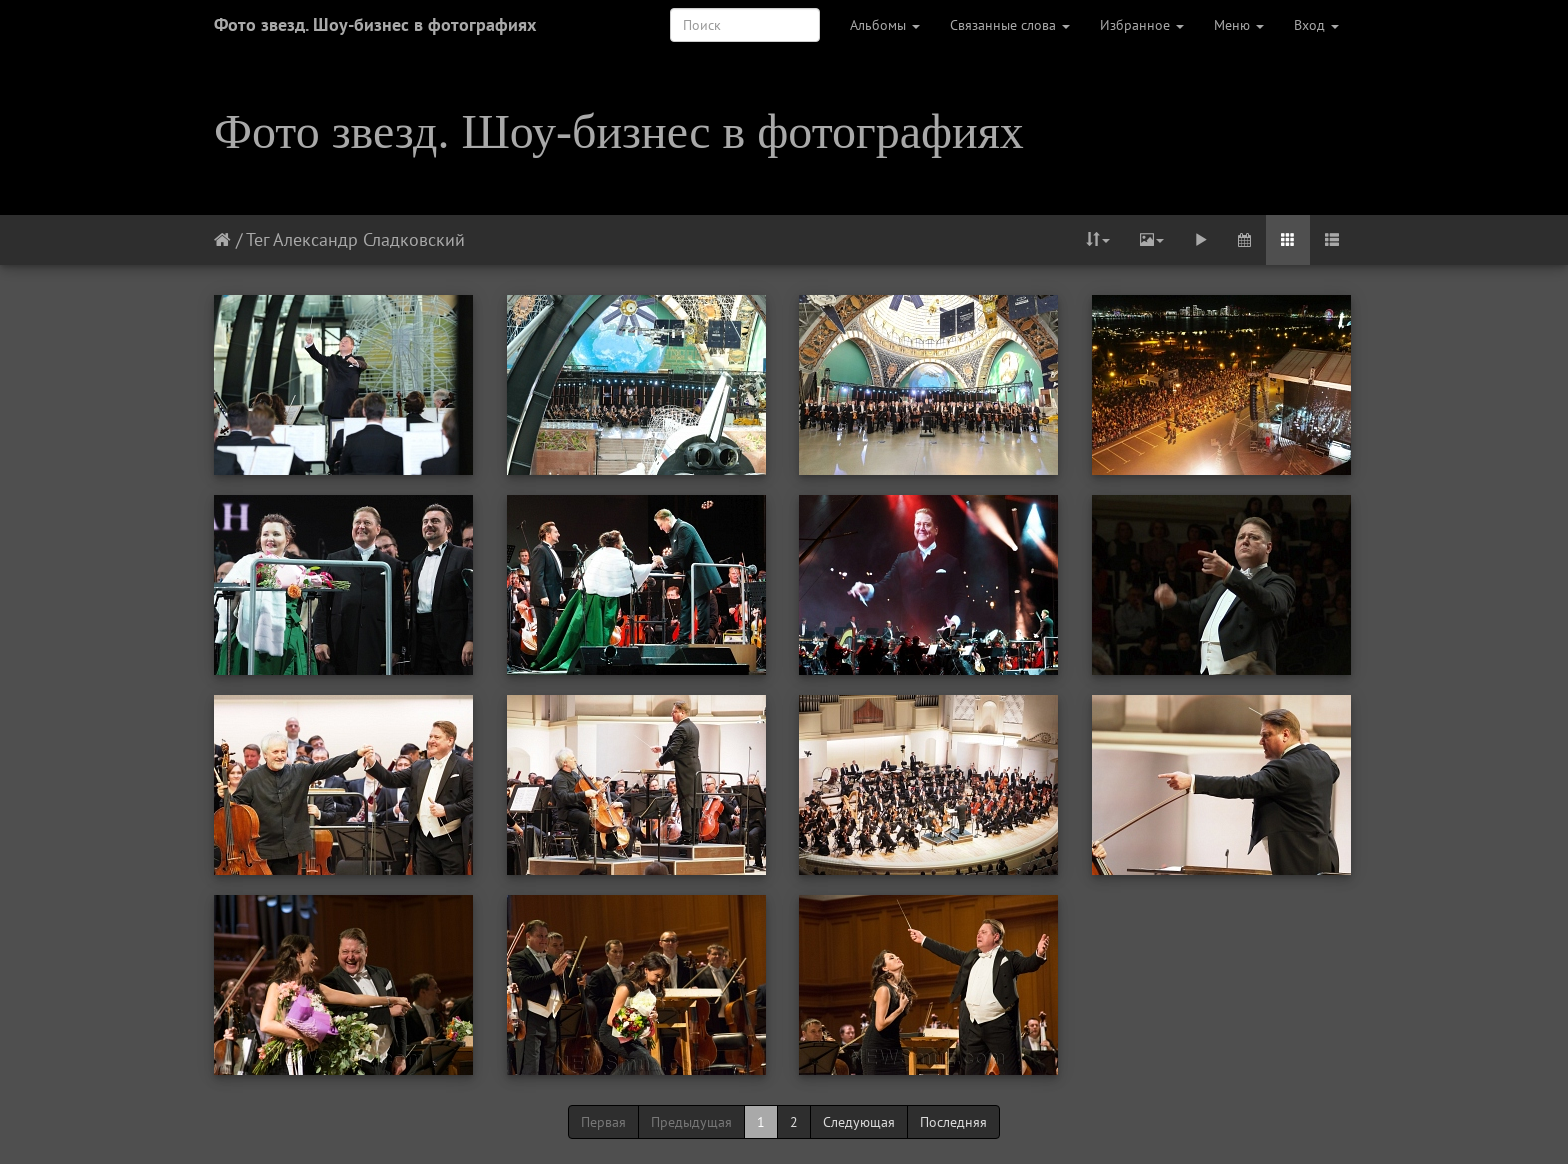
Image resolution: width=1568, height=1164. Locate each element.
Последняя (953, 1122)
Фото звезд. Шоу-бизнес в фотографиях (375, 24)
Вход (1316, 25)
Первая (603, 1122)
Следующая (859, 1122)
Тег (257, 239)
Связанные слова (1010, 25)
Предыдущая (691, 1122)
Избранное (1142, 25)
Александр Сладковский (369, 239)
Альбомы (885, 25)
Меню (1239, 25)
